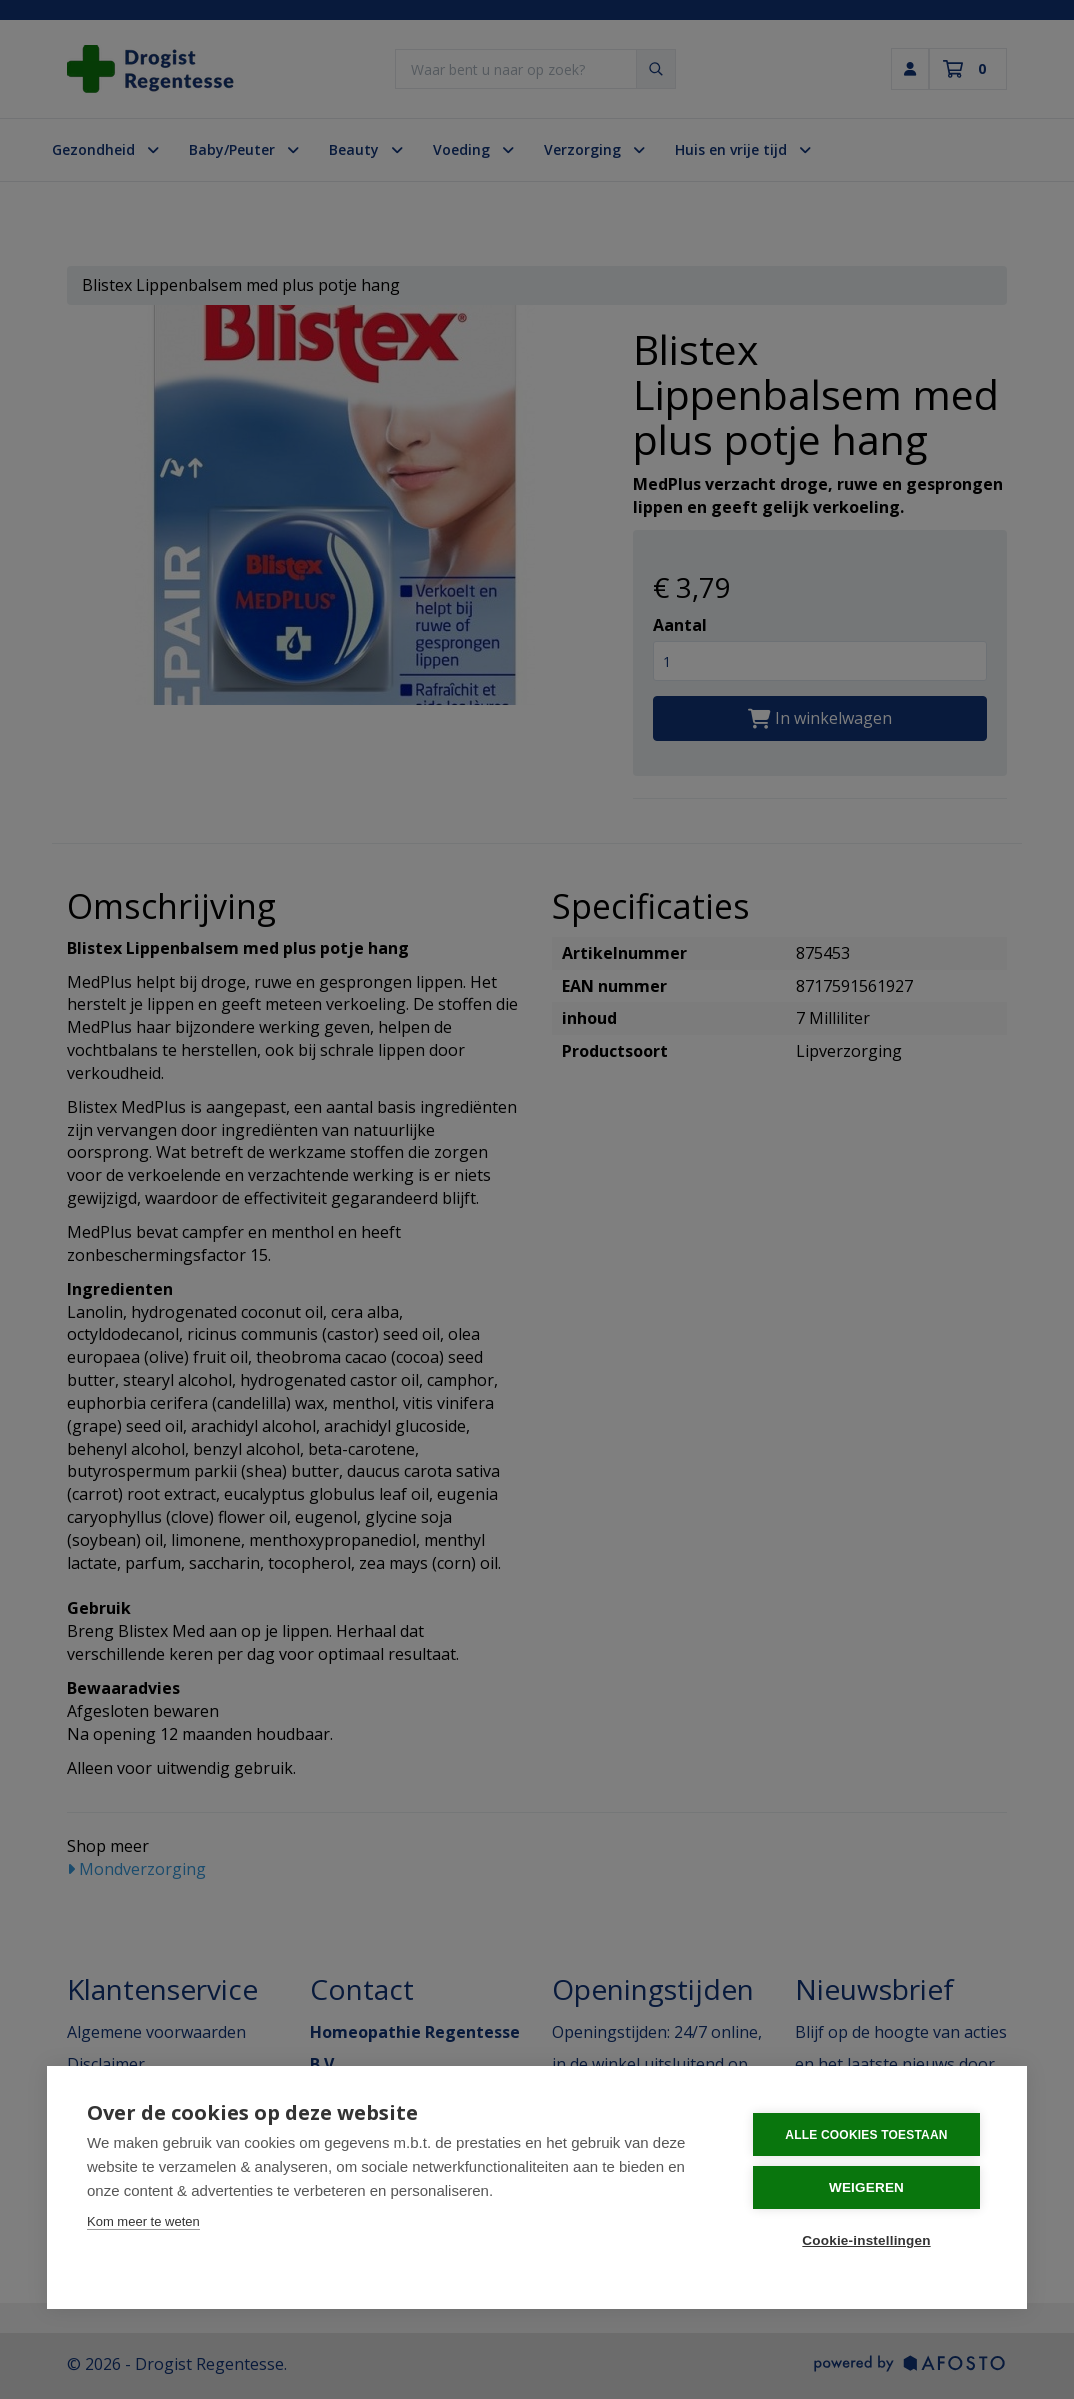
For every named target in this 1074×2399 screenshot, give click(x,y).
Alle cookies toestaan (866, 2135)
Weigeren (866, 2187)
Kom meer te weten (143, 2221)
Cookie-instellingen (866, 2240)
